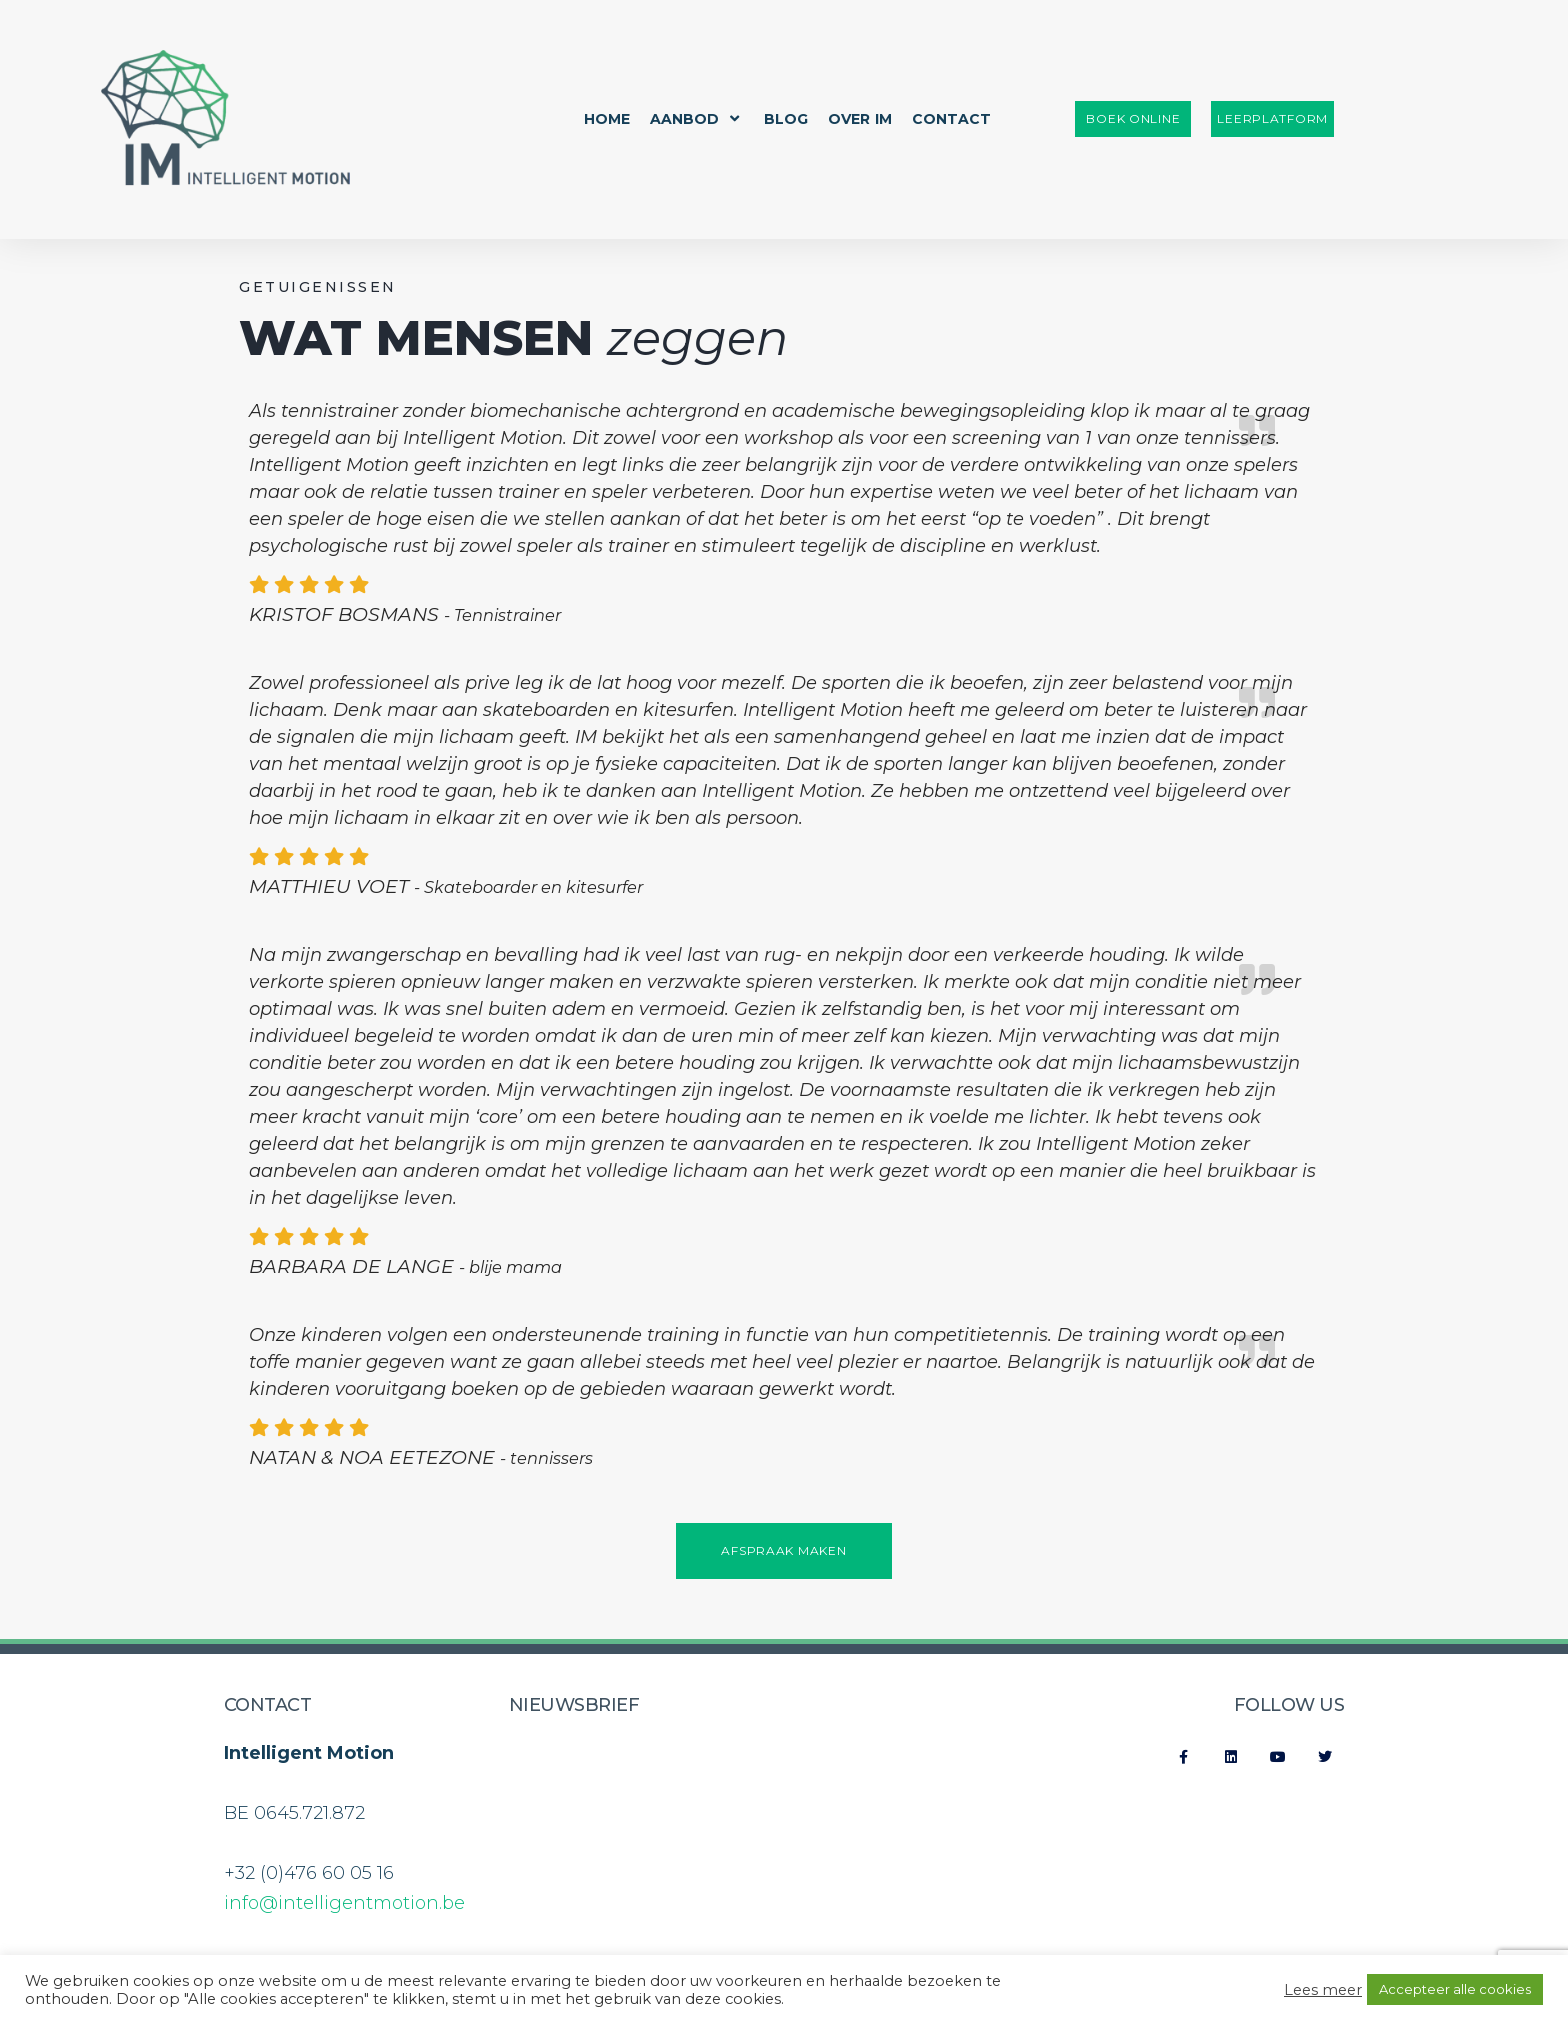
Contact (951, 119)
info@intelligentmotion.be (344, 1903)
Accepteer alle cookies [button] (1455, 1989)
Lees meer (1323, 1990)
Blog (786, 119)
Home (607, 119)
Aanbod (697, 118)
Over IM (860, 119)
